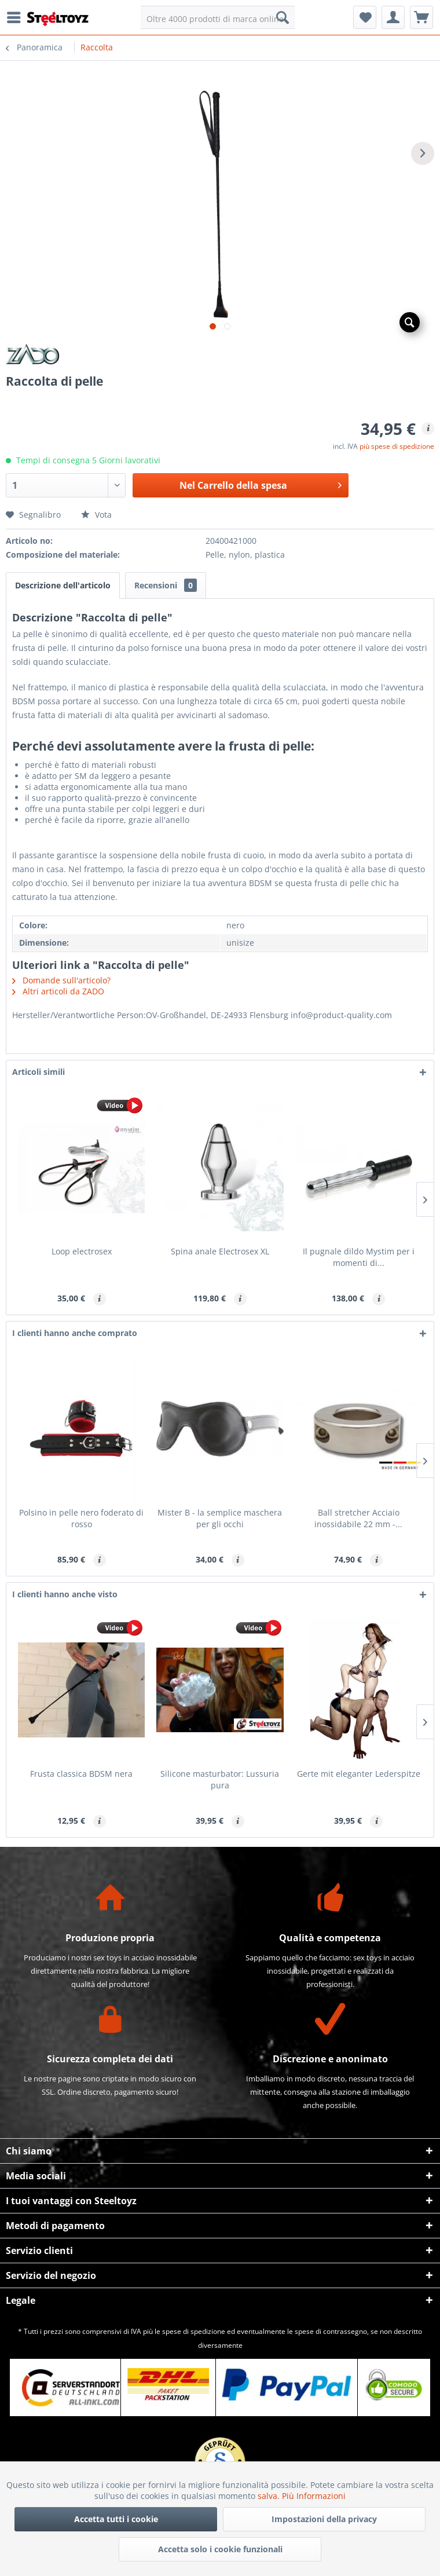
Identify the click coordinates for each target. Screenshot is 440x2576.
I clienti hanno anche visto (65, 1594)
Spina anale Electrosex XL (220, 1251)
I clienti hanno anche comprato (74, 1332)
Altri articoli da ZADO (58, 991)
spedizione (207, 2331)
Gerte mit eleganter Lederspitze (358, 1773)
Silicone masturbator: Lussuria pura (219, 1779)
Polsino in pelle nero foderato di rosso (81, 1518)
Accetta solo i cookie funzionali (220, 2549)
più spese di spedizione (397, 446)
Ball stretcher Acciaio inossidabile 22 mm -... (358, 1518)
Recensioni (165, 585)
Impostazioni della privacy (324, 2518)
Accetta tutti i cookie (116, 2518)
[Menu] (17, 17)
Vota (96, 514)
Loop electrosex (82, 1251)
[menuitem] (17, 17)
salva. (270, 2495)
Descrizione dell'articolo (63, 585)
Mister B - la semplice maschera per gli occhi (219, 1518)
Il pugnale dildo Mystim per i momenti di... (359, 1257)
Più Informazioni (314, 2495)
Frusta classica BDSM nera (81, 1773)
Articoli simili (38, 1071)
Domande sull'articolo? (61, 980)
